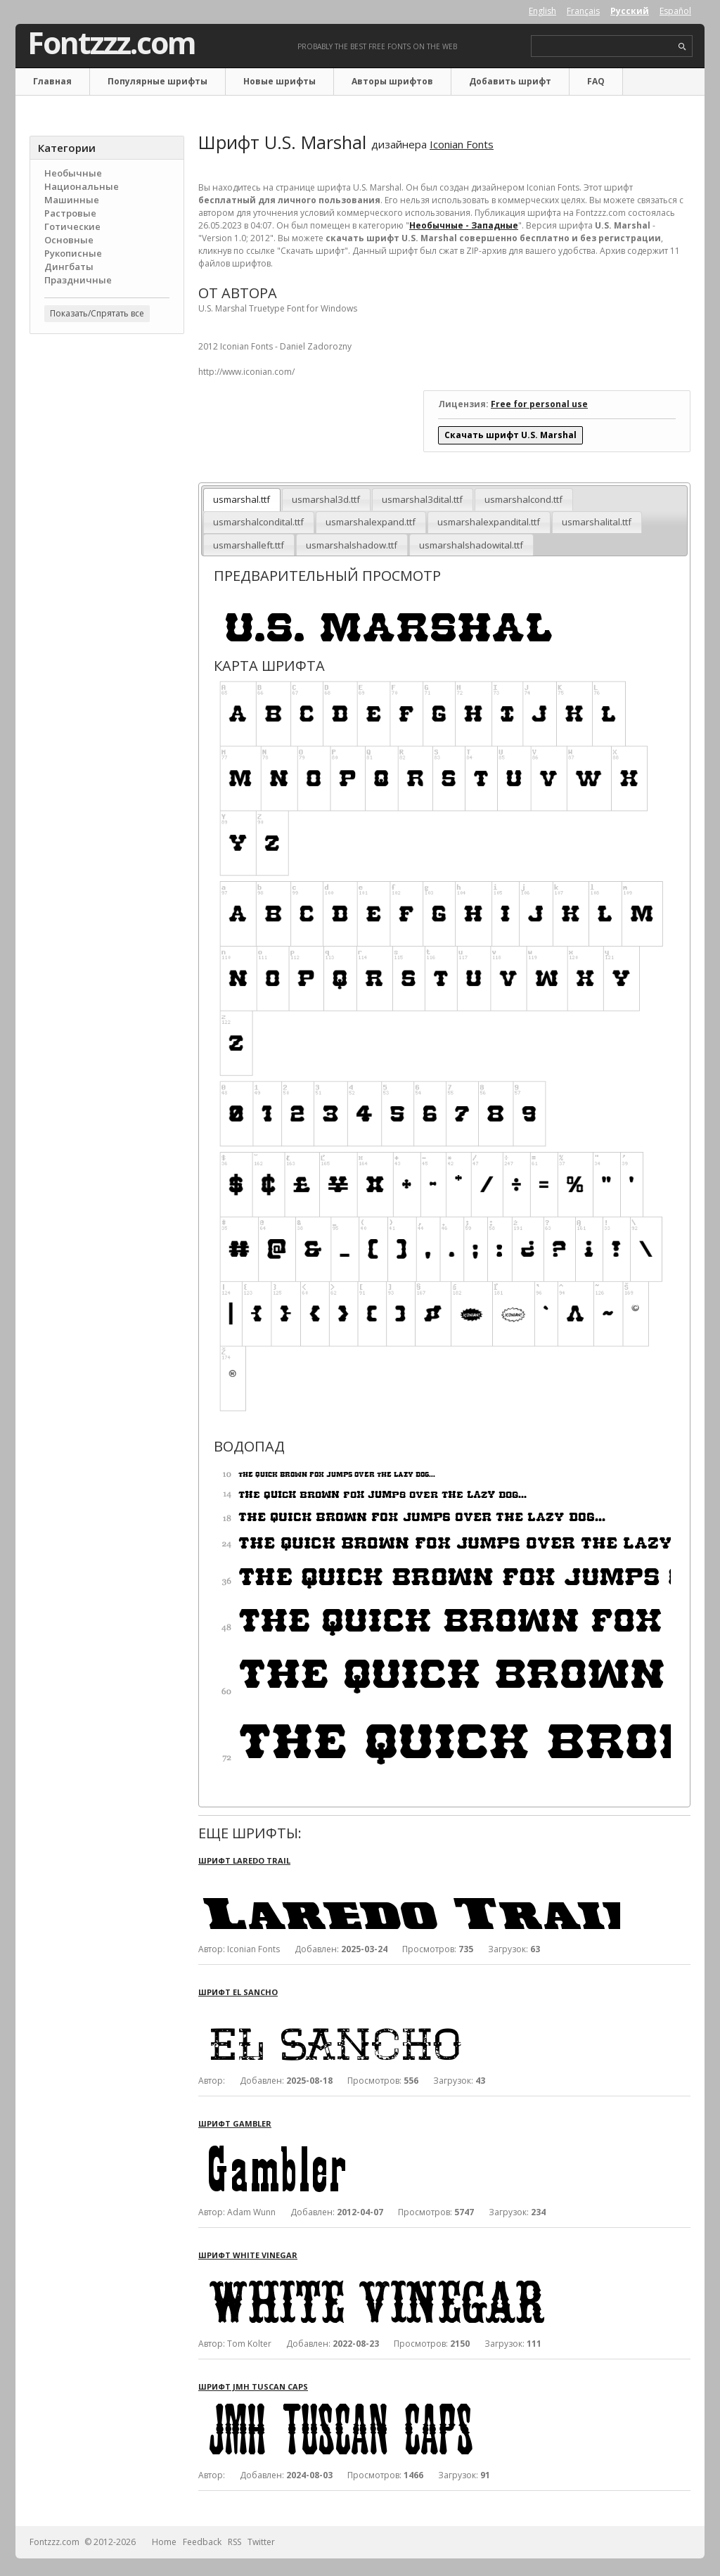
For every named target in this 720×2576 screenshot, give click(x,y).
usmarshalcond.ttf (523, 499)
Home (164, 2542)
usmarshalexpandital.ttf (488, 521)
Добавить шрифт (510, 81)
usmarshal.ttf (241, 499)
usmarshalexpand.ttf (371, 521)
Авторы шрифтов (392, 81)
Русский (629, 11)
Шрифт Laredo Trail (244, 1860)
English (542, 11)
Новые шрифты (279, 81)
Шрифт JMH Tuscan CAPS (253, 2386)
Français (583, 11)
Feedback (202, 2542)
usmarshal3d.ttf (326, 499)
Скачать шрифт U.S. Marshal (510, 435)
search (682, 47)
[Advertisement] (107, 570)
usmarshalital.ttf (596, 521)
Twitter (261, 2542)
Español (675, 11)
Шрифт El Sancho (238, 1992)
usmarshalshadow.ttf (351, 545)
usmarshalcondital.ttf (258, 521)
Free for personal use (539, 404)
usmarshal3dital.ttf (422, 499)
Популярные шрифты (157, 81)
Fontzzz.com (111, 43)
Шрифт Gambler (234, 2123)
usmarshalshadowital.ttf (471, 545)
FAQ (596, 81)
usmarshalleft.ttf (248, 545)
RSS (234, 2542)
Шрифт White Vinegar (247, 2255)
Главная (52, 81)
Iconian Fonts (462, 144)
